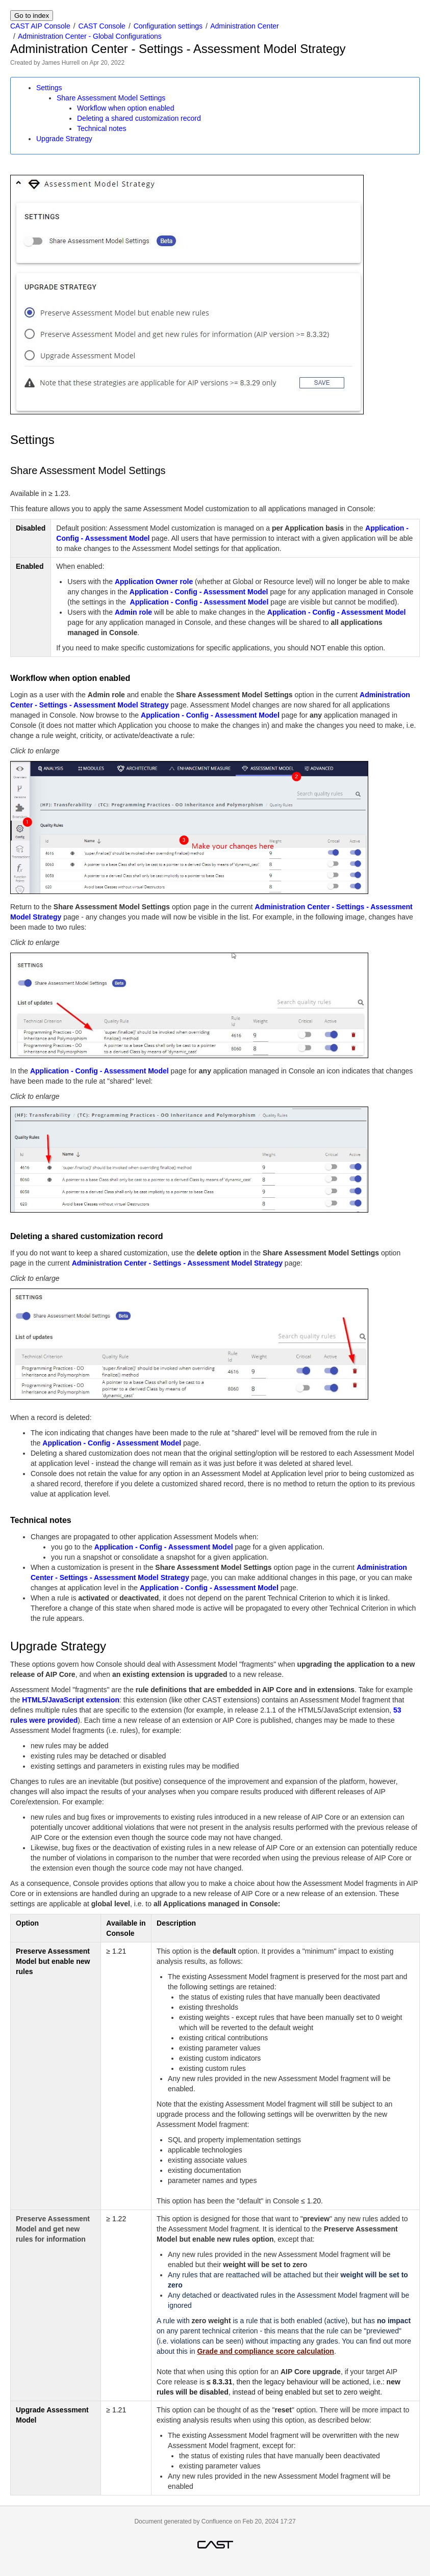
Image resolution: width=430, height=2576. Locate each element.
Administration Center (244, 26)
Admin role (133, 612)
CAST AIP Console (40, 26)
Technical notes (102, 128)
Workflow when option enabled (125, 108)
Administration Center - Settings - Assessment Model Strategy (177, 1263)
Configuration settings (168, 26)
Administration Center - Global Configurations (90, 36)
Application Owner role (154, 581)
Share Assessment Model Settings (111, 98)
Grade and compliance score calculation (265, 2351)
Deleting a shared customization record (139, 118)
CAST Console (102, 26)
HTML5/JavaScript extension (70, 1700)
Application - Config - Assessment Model (199, 592)
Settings (49, 88)
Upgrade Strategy (64, 139)
